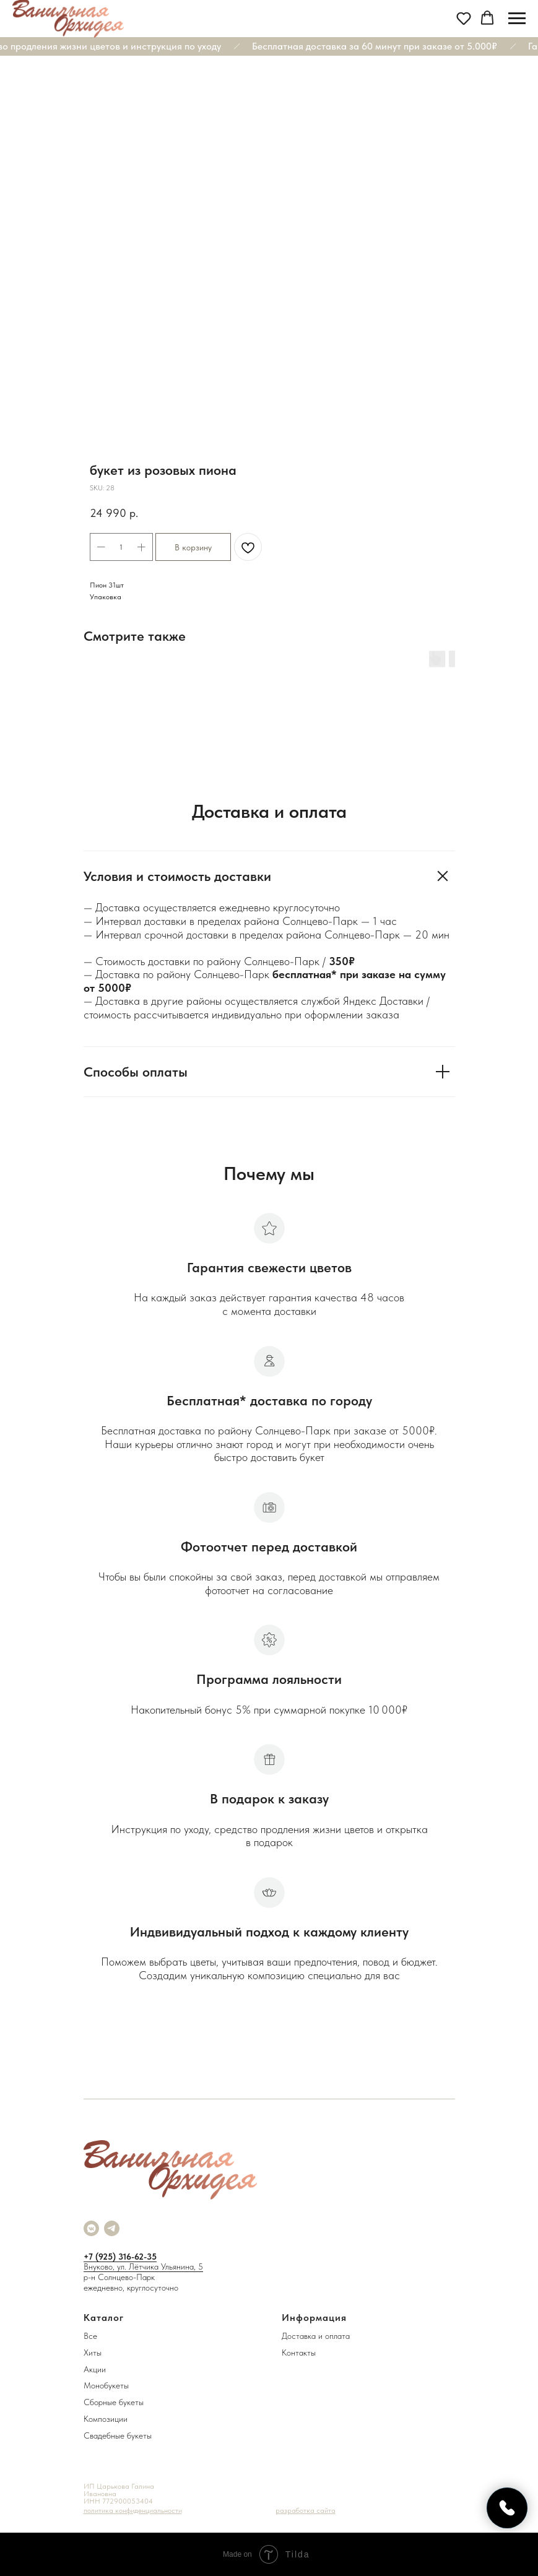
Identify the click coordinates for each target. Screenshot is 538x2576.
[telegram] (111, 2228)
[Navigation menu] (517, 18)
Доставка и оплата (316, 2336)
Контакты (299, 2352)
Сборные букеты (114, 2402)
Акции (95, 2369)
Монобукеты (106, 2385)
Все (90, 2336)
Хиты (93, 2352)
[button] (463, 18)
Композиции (106, 2419)
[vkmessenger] (91, 2228)
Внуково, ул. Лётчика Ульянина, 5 (143, 2266)
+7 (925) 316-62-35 (120, 2257)
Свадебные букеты (118, 2435)
